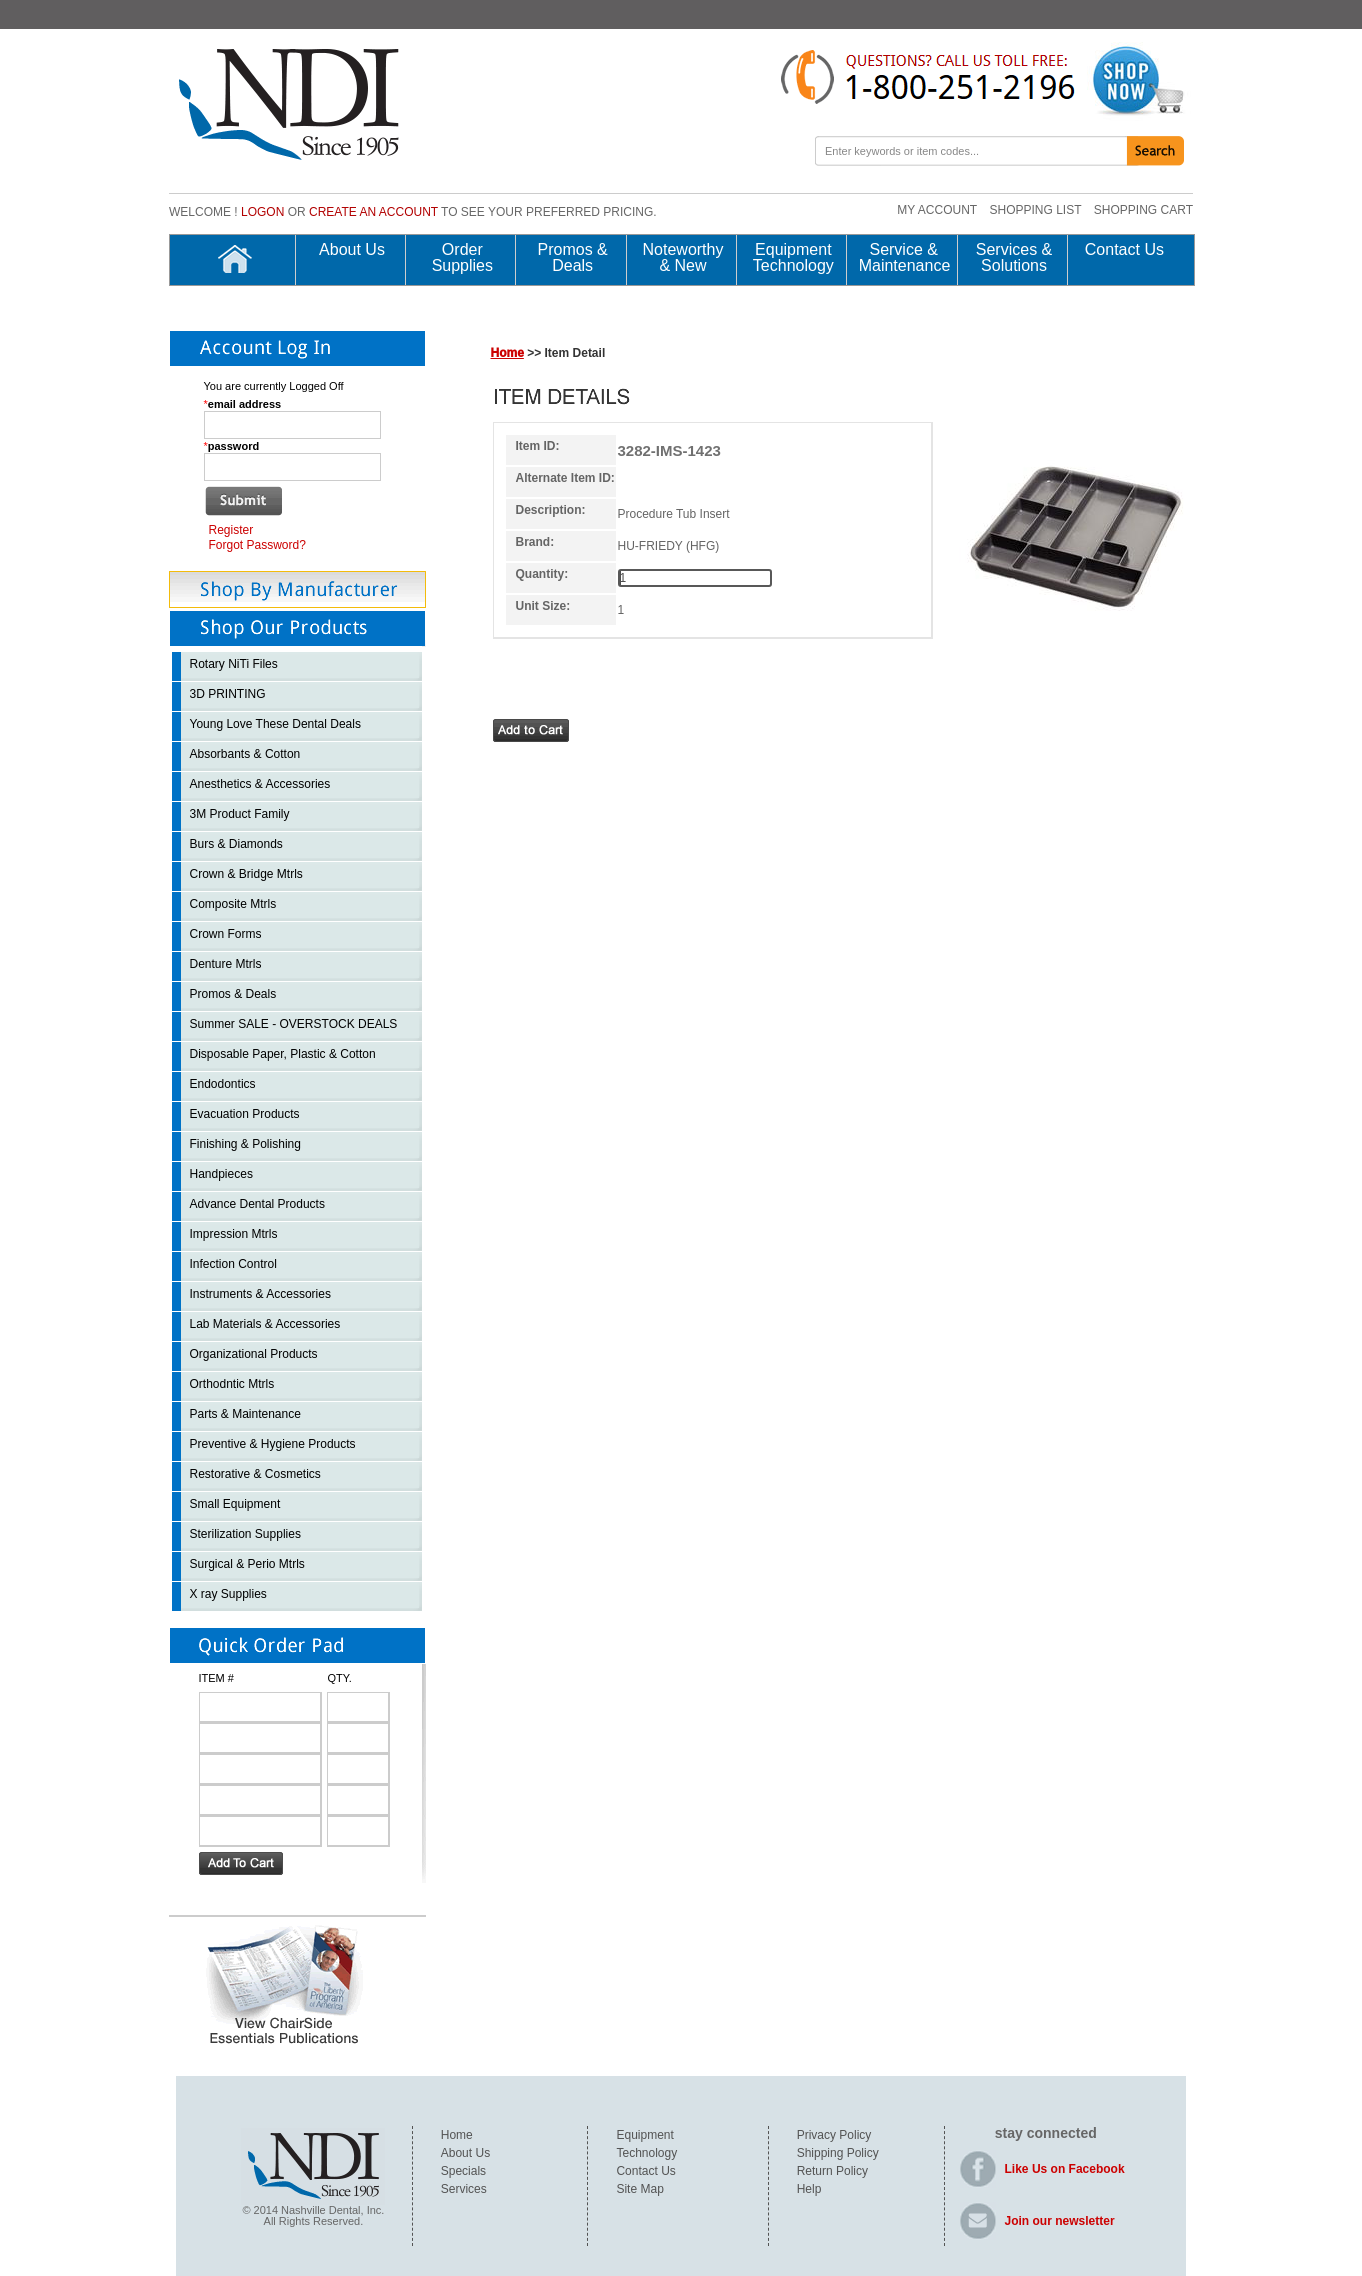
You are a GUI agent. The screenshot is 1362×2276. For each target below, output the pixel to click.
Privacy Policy (834, 2135)
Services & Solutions (1014, 258)
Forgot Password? (257, 545)
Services (464, 2189)
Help (809, 2189)
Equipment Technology (793, 258)
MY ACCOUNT (937, 210)
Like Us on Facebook (1065, 2169)
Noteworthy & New (683, 258)
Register (231, 530)
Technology (646, 2153)
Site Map (639, 2189)
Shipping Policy (838, 2153)
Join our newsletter (1060, 2221)
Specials (463, 2171)
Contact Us (1124, 250)
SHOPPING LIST (1035, 210)
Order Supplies (462, 258)
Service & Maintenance (904, 258)
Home (507, 353)
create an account (373, 212)
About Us (352, 250)
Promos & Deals (573, 258)
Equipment (644, 2135)
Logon (262, 212)
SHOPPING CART (1143, 210)
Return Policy (832, 2171)
